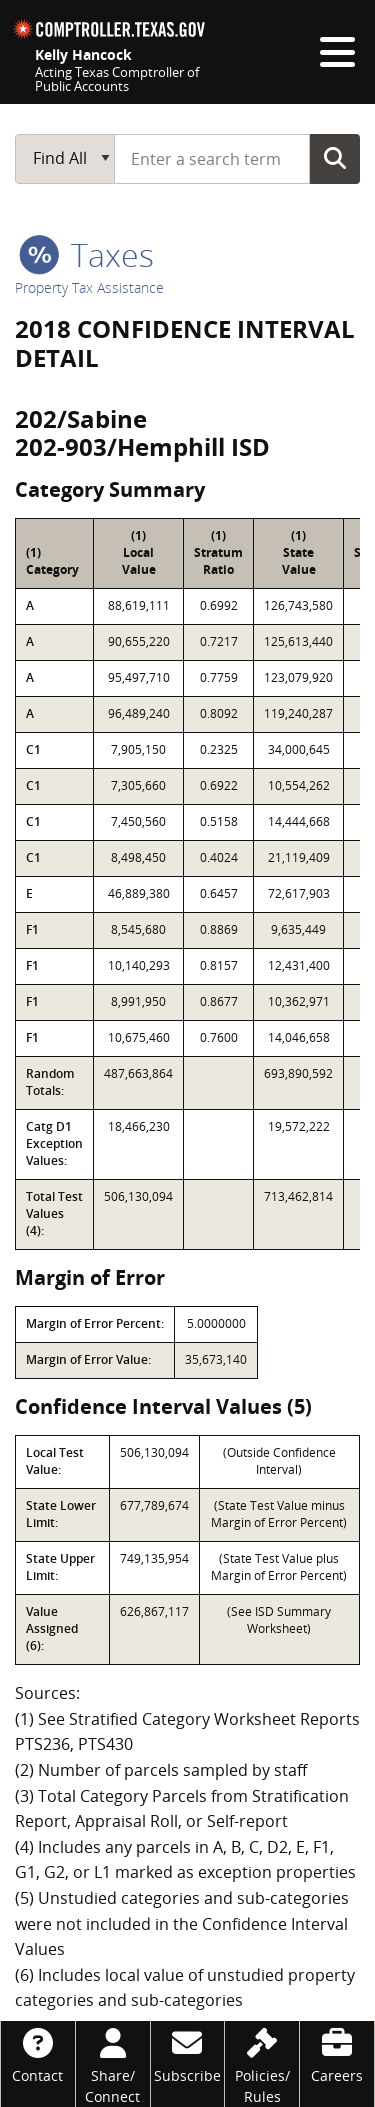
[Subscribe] (188, 2053)
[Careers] (337, 2053)
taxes (86, 254)
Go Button (335, 158)
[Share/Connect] (113, 2064)
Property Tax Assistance (89, 287)
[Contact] (38, 2053)
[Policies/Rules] (262, 2064)
